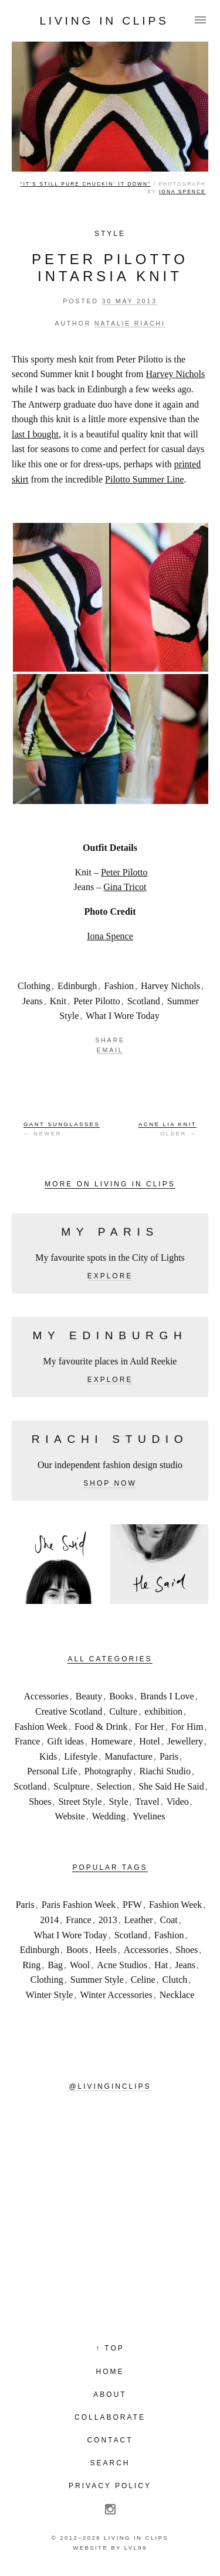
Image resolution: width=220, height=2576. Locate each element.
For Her (149, 1727)
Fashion (119, 986)
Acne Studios (122, 1965)
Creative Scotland (68, 1711)
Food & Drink (101, 1727)
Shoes (40, 1802)
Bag (55, 1965)
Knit (58, 1001)
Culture (123, 1711)
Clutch (175, 1980)
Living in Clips (103, 21)
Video (178, 1802)
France (27, 1741)
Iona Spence (182, 191)
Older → (167, 1128)
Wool (80, 1965)
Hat (161, 1965)
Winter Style (49, 1995)
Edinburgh (77, 986)
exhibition (163, 1711)
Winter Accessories (116, 1995)
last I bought (35, 434)
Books (121, 1696)
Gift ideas (65, 1741)
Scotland (143, 1001)
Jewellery (185, 1741)
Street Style (79, 1802)
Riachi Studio (165, 1771)
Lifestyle (80, 1756)
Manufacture (128, 1756)
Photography (108, 1771)
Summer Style (97, 1980)
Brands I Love (167, 1696)
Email (110, 1049)
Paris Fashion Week (79, 1905)
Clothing (34, 986)
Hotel (149, 1741)
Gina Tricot (124, 887)
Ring (31, 1965)
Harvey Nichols (175, 374)
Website (70, 1816)
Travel (148, 1802)
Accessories (45, 1696)
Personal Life (52, 1771)
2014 (49, 1920)
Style (110, 234)
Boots (77, 1950)
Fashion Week (41, 1727)
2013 (108, 1920)
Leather (138, 1920)
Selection (114, 1786)
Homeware (111, 1741)
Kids (48, 1756)
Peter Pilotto (124, 872)
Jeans (32, 1001)
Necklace (177, 1995)
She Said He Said (171, 1786)
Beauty (89, 1696)
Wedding (109, 1816)
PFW (132, 1905)
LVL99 (135, 2547)
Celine (143, 1980)
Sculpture (71, 1786)
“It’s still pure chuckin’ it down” (86, 184)
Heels (105, 1950)
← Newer (61, 1128)
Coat (169, 1920)
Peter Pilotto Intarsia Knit (110, 267)
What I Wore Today (122, 1016)
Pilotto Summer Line (144, 479)
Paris (169, 1756)
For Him (187, 1727)
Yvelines (149, 1816)
